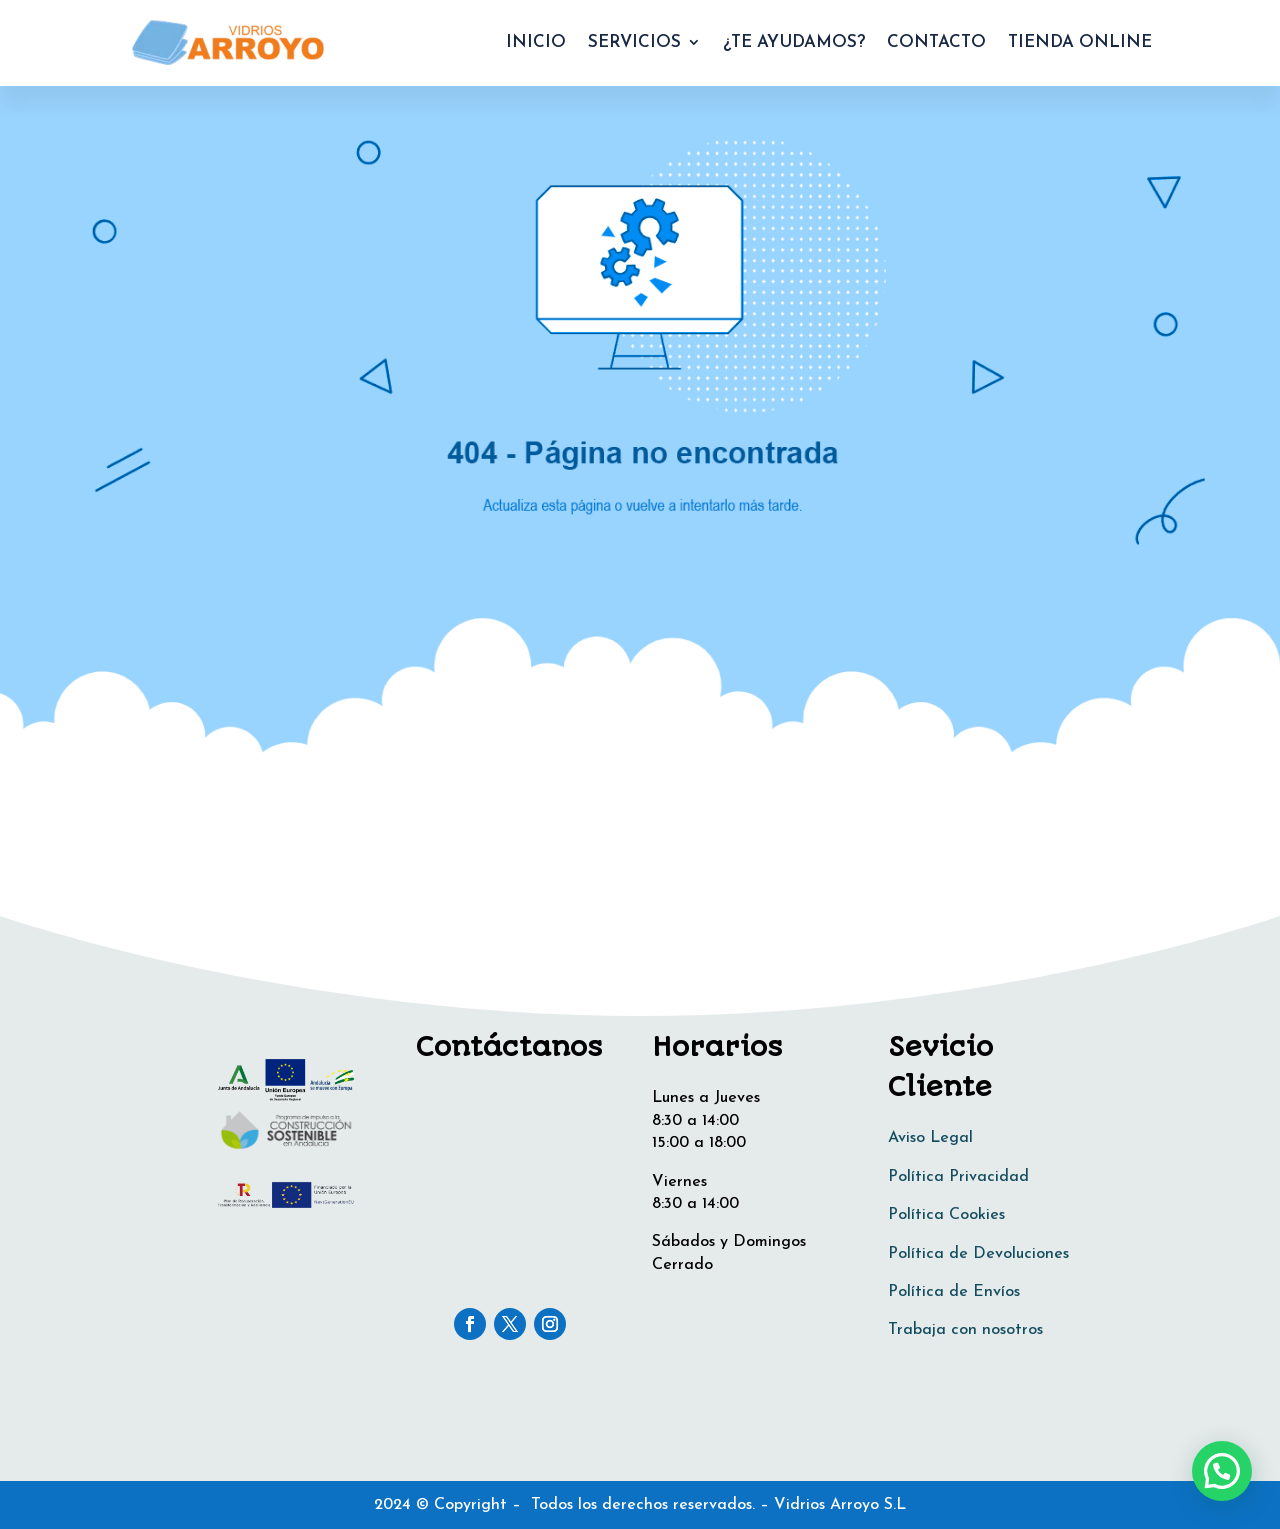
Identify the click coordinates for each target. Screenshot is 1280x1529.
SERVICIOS (634, 42)
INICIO (536, 42)
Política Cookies (946, 1215)
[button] (1222, 1471)
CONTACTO (936, 42)
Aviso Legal (930, 1138)
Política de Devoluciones (978, 1254)
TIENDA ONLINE (1080, 42)
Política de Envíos (954, 1292)
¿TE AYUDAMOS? (794, 42)
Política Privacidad (958, 1177)
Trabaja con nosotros (965, 1330)
